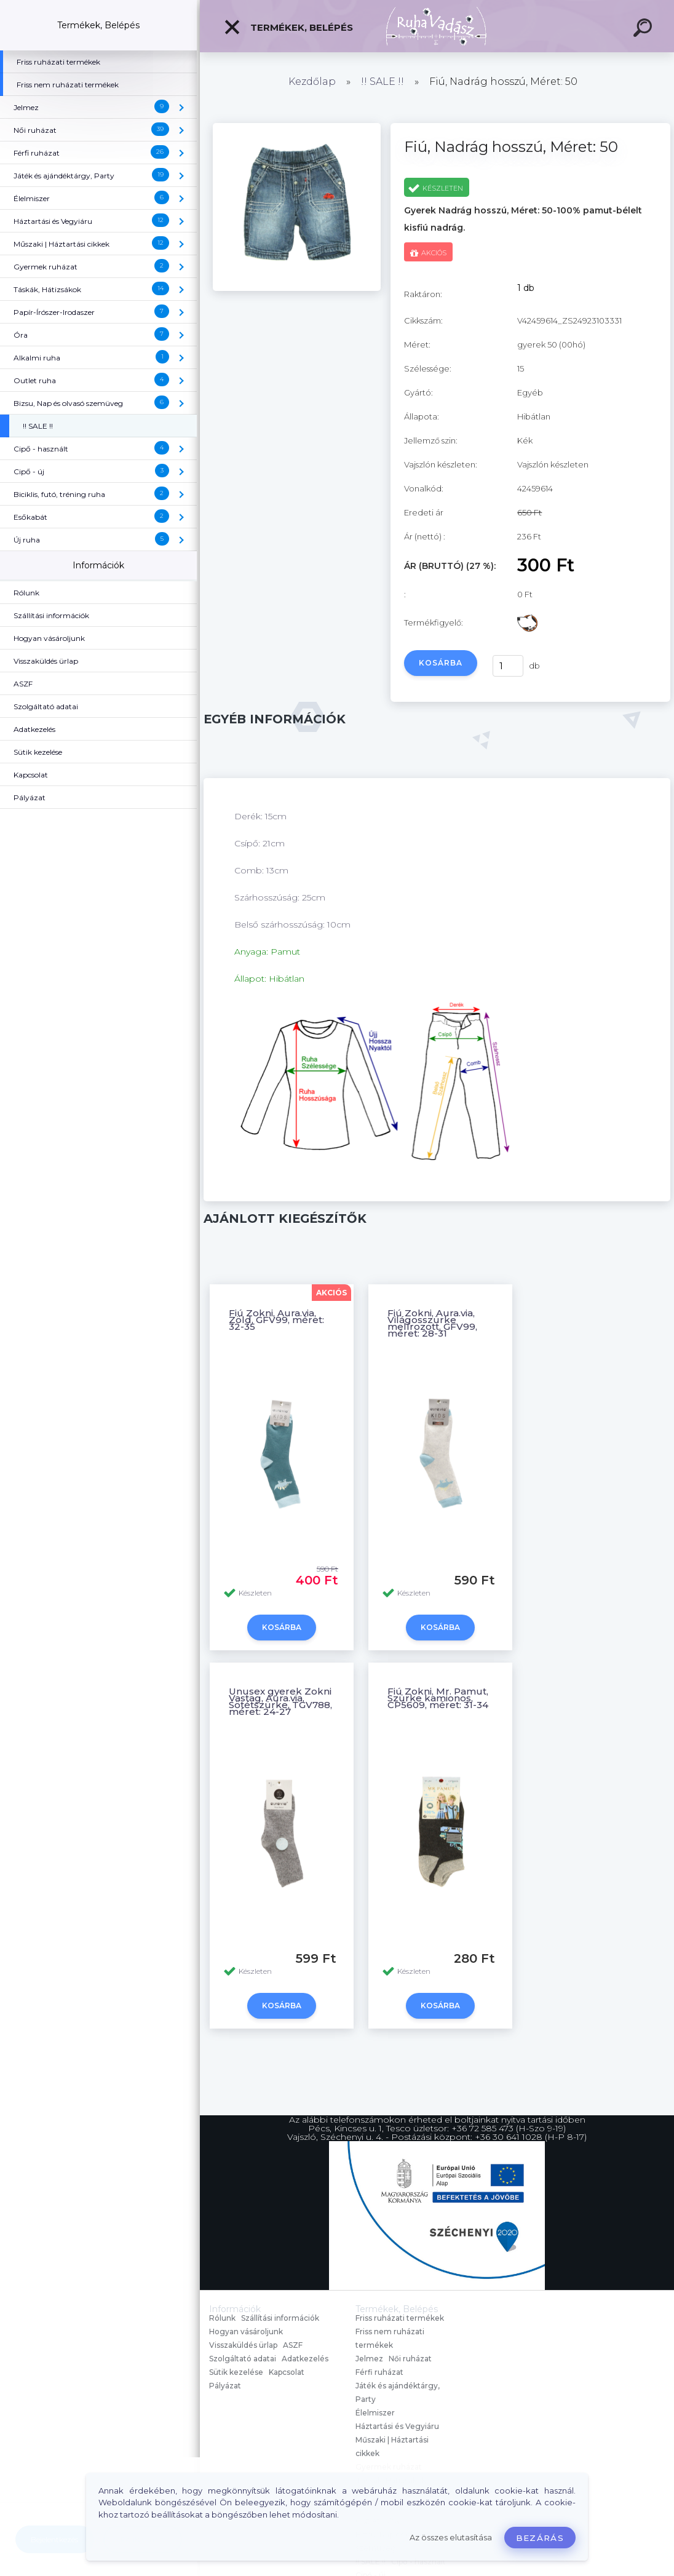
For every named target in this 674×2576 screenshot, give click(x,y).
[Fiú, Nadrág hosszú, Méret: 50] (297, 287)
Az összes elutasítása (451, 2537)
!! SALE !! (382, 81)
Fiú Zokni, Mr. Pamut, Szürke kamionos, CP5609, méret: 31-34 (437, 1698)
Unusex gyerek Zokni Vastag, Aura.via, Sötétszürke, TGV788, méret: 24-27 (280, 1701)
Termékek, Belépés (288, 27)
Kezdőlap (312, 81)
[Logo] (437, 26)
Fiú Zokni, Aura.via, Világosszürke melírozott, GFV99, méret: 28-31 (432, 1323)
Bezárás (540, 2538)
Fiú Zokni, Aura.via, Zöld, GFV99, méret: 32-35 (276, 1320)
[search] (644, 29)
